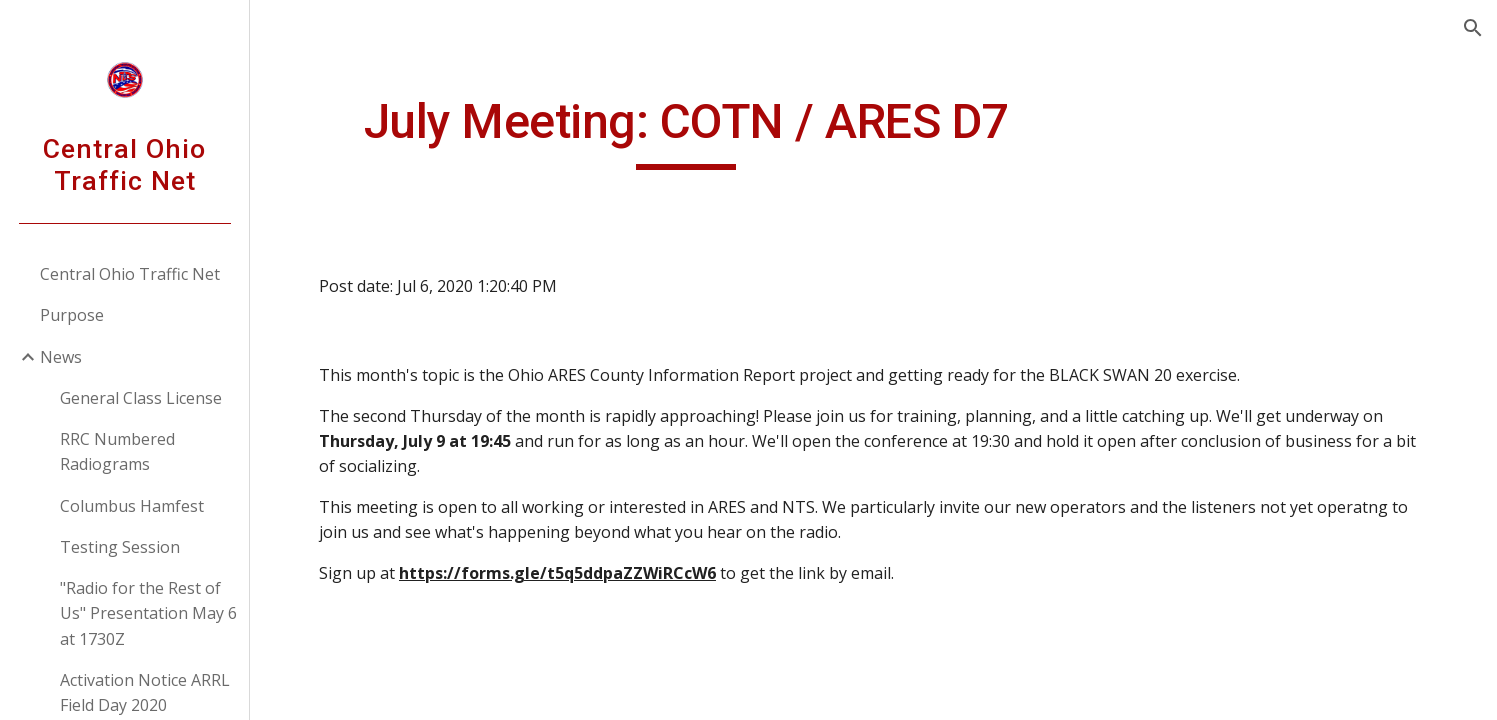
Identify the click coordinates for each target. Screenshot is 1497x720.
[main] (686, 131)
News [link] (61, 357)
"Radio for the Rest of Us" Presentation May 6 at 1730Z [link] (148, 613)
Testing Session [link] (120, 547)
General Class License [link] (141, 398)
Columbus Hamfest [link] (132, 506)
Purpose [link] (72, 315)
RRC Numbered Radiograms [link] (117, 451)
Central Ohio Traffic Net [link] (130, 274)
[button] (1473, 28)
